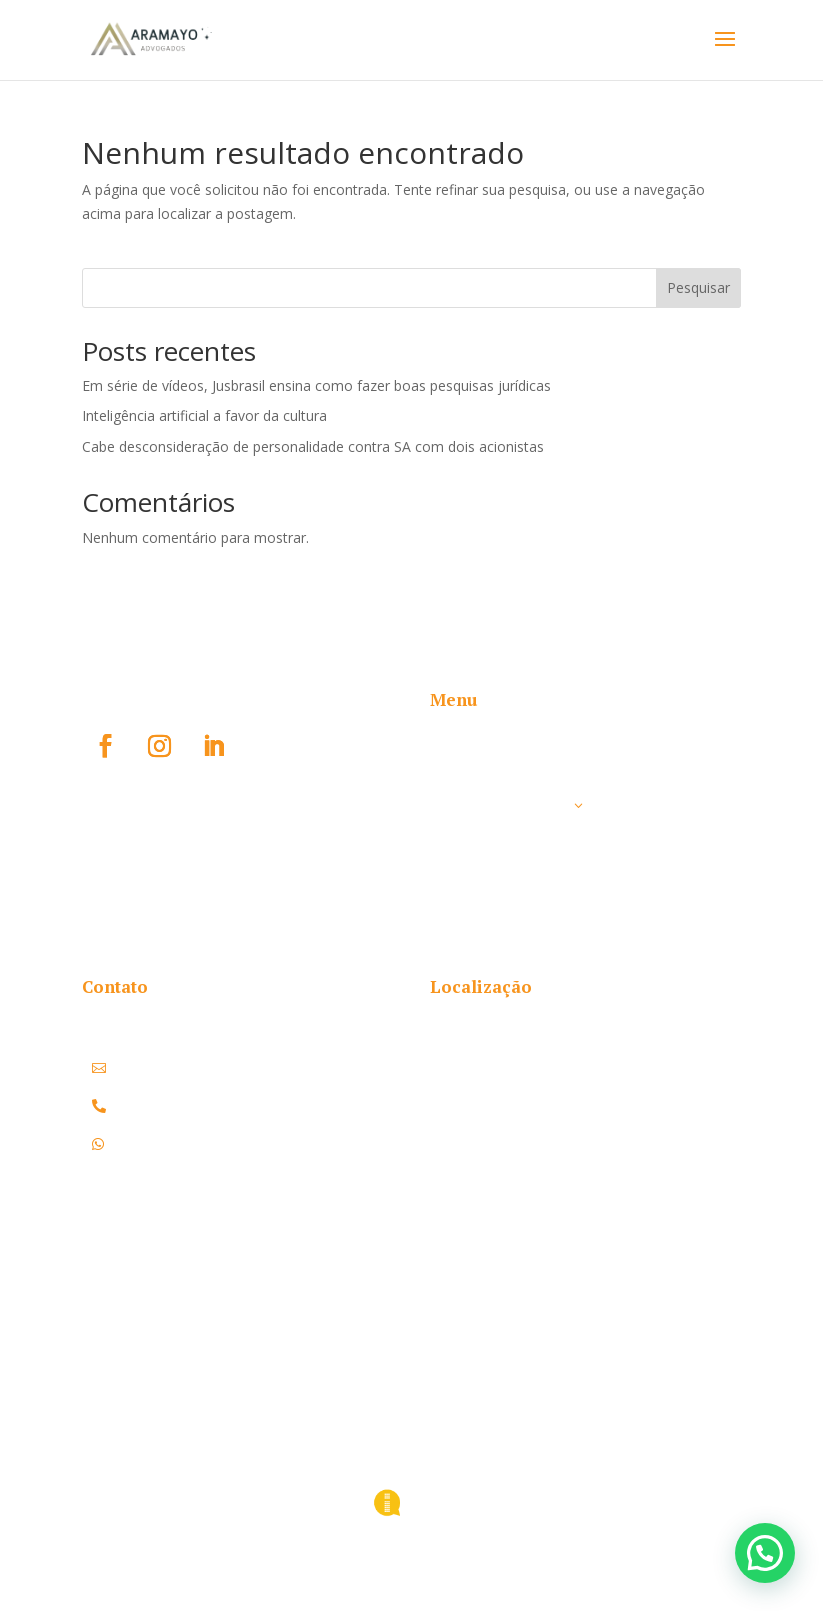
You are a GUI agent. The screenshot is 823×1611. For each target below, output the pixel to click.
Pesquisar (698, 287)
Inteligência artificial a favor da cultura (204, 415)
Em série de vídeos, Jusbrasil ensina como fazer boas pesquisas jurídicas (316, 385)
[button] (765, 1553)
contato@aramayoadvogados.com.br (252, 1068)
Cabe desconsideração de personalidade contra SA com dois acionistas (313, 446)
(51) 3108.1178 (157, 1106)
